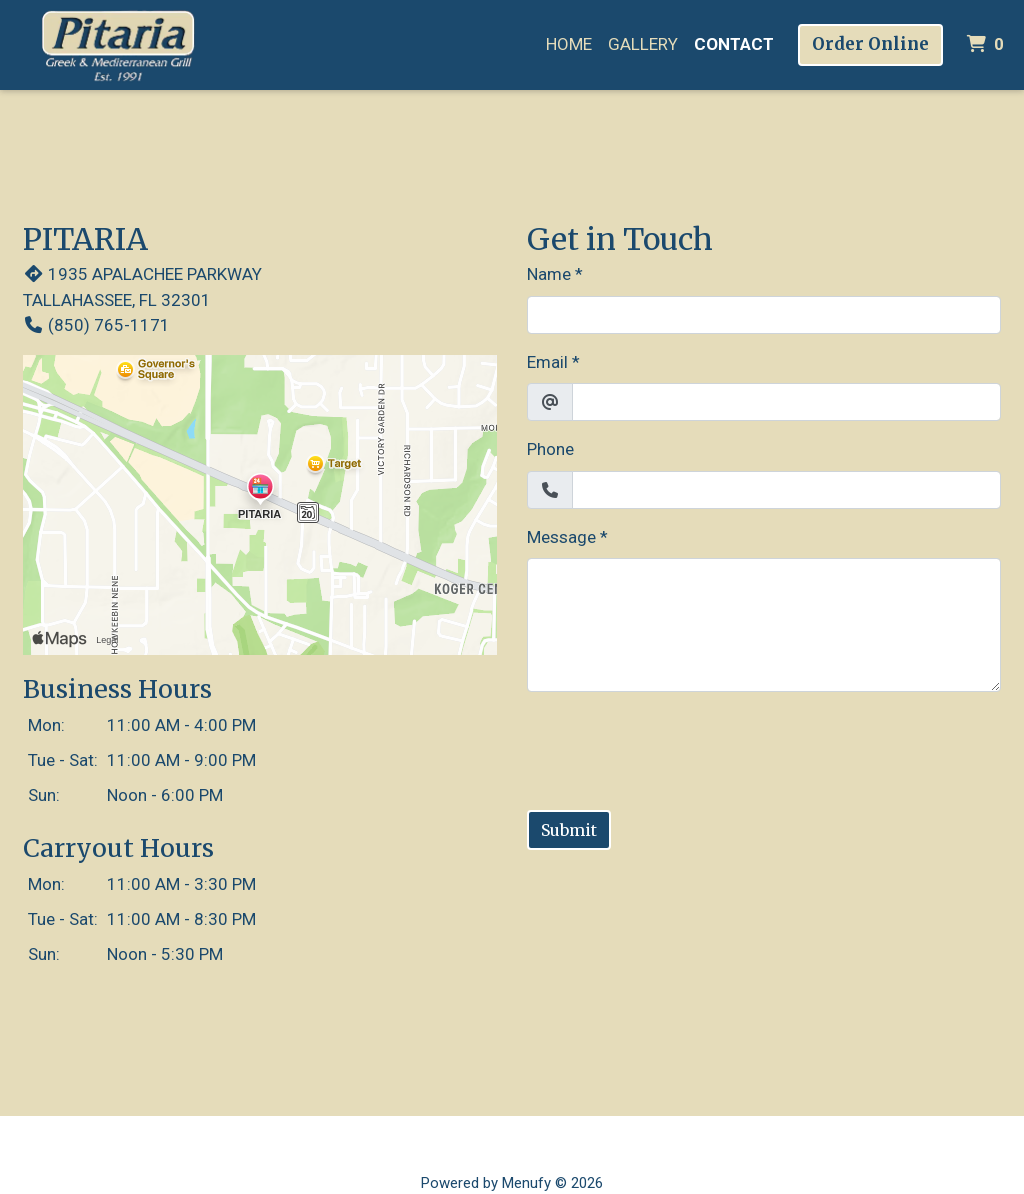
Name (549, 274)
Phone (550, 449)
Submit (569, 830)
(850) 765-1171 (96, 325)
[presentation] (679, 747)
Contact (734, 44)
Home (569, 44)
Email (547, 362)
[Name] (764, 315)
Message (561, 537)
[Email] (786, 402)
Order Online (870, 44)
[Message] (764, 625)
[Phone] (786, 490)
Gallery (643, 44)
